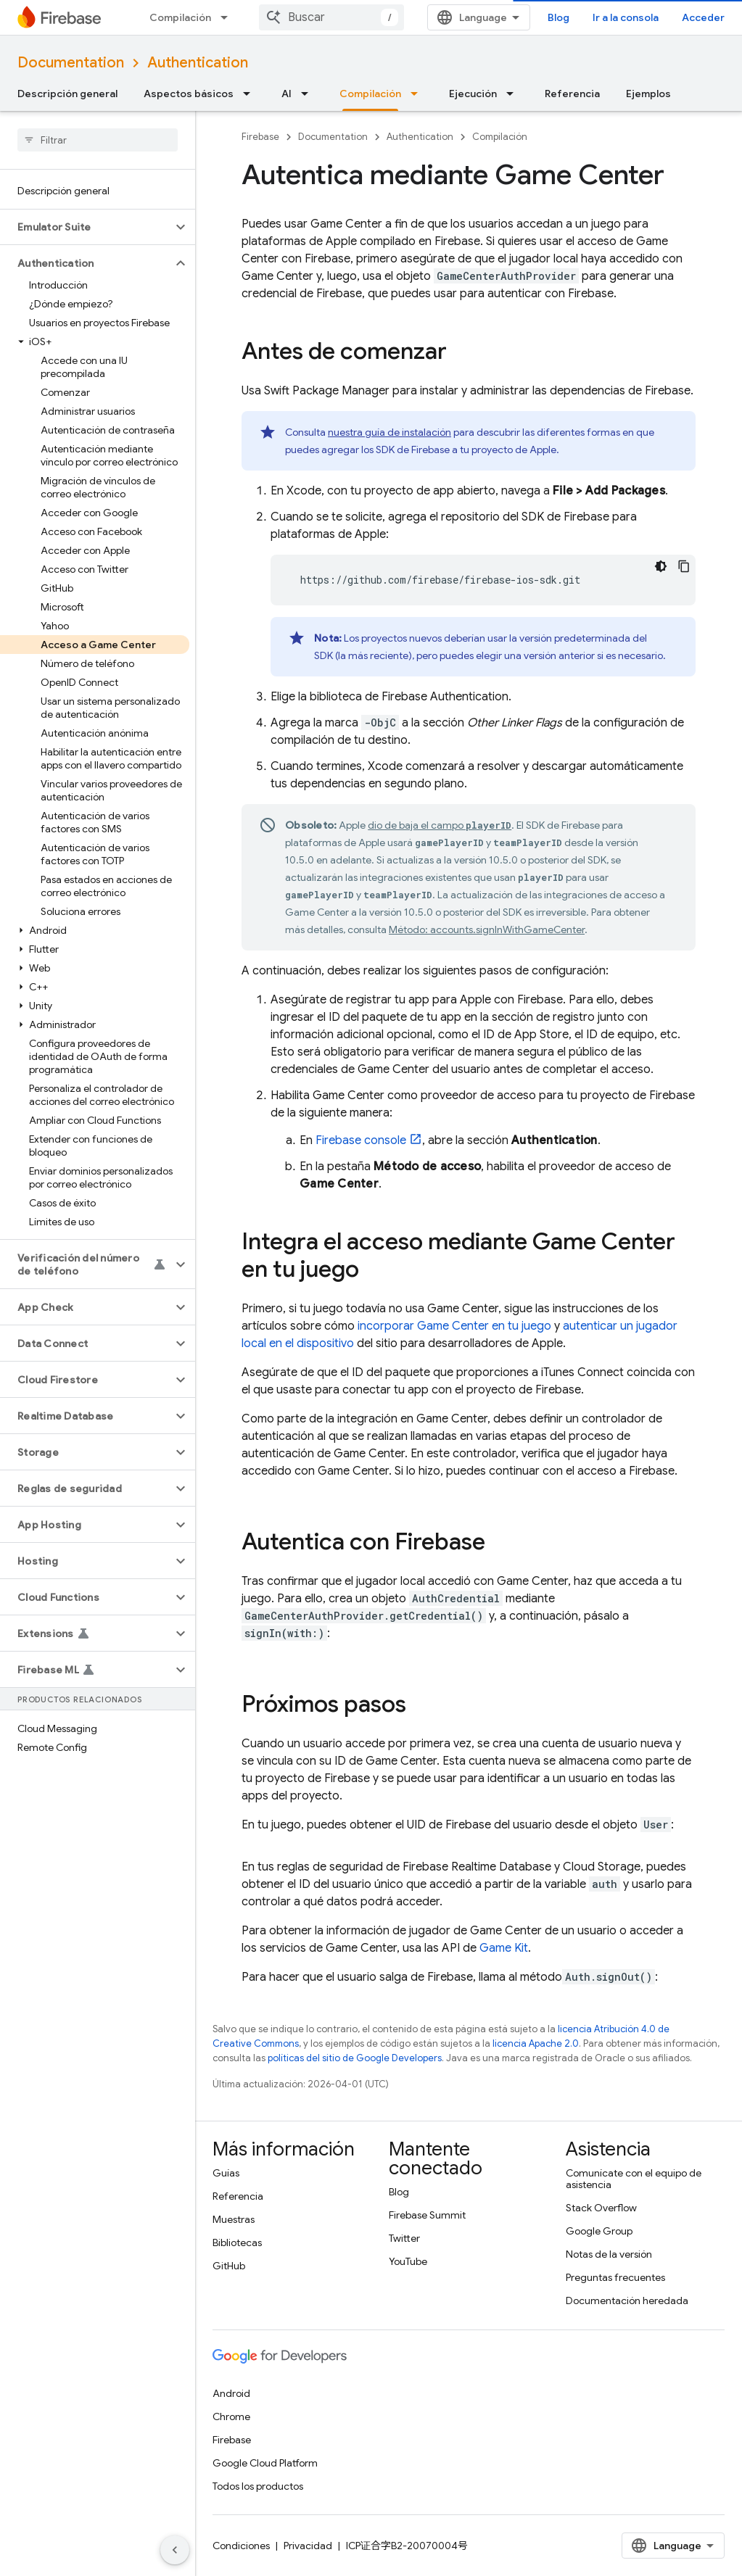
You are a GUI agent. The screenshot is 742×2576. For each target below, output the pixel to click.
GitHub (229, 2265)
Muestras (234, 2219)
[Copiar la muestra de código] (684, 566)
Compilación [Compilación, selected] (370, 93)
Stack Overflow (601, 2207)
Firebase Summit (427, 2214)
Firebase (260, 137)
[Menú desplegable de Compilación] (228, 17)
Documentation (70, 63)
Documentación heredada (627, 2300)
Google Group (599, 2230)
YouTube (408, 2261)
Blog (558, 17)
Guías (226, 2172)
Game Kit (503, 1948)
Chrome (231, 2416)
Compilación (180, 17)
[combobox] (331, 17)
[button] (86, 227)
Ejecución (473, 93)
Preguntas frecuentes (615, 2277)
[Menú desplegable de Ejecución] (514, 93)
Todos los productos (258, 2486)
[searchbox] (97, 140)
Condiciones (241, 2545)
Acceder (703, 17)
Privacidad (308, 2545)
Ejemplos (648, 93)
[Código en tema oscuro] (660, 566)
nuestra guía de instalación (389, 432)
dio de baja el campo (439, 825)
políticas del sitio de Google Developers (355, 2058)
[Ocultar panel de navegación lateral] (174, 2549)
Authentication (197, 63)
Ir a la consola (626, 17)
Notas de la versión (609, 2254)
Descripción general (67, 93)
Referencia (572, 93)
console (361, 1140)
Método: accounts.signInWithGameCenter (487, 929)
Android (231, 2393)
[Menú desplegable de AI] (309, 93)
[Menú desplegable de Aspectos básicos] (251, 93)
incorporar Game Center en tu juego (454, 1326)
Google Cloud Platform (265, 2462)
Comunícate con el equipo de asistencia (633, 2178)
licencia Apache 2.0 (535, 2043)
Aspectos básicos (189, 93)
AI (286, 93)
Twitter (404, 2238)
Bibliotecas (237, 2242)
